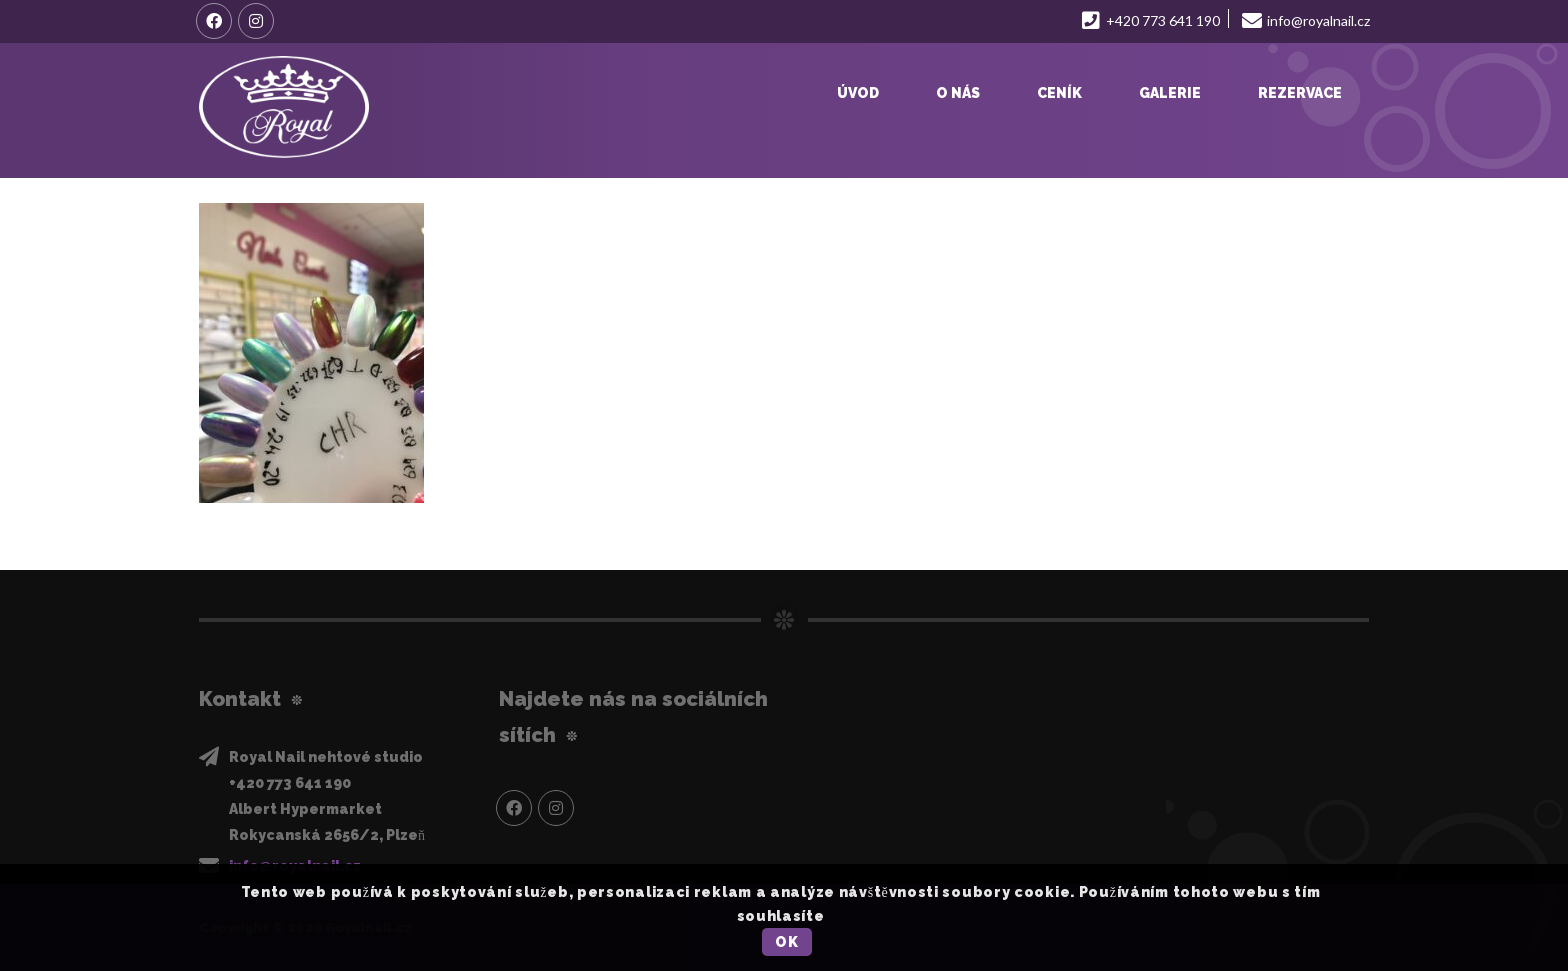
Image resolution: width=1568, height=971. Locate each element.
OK (786, 942)
